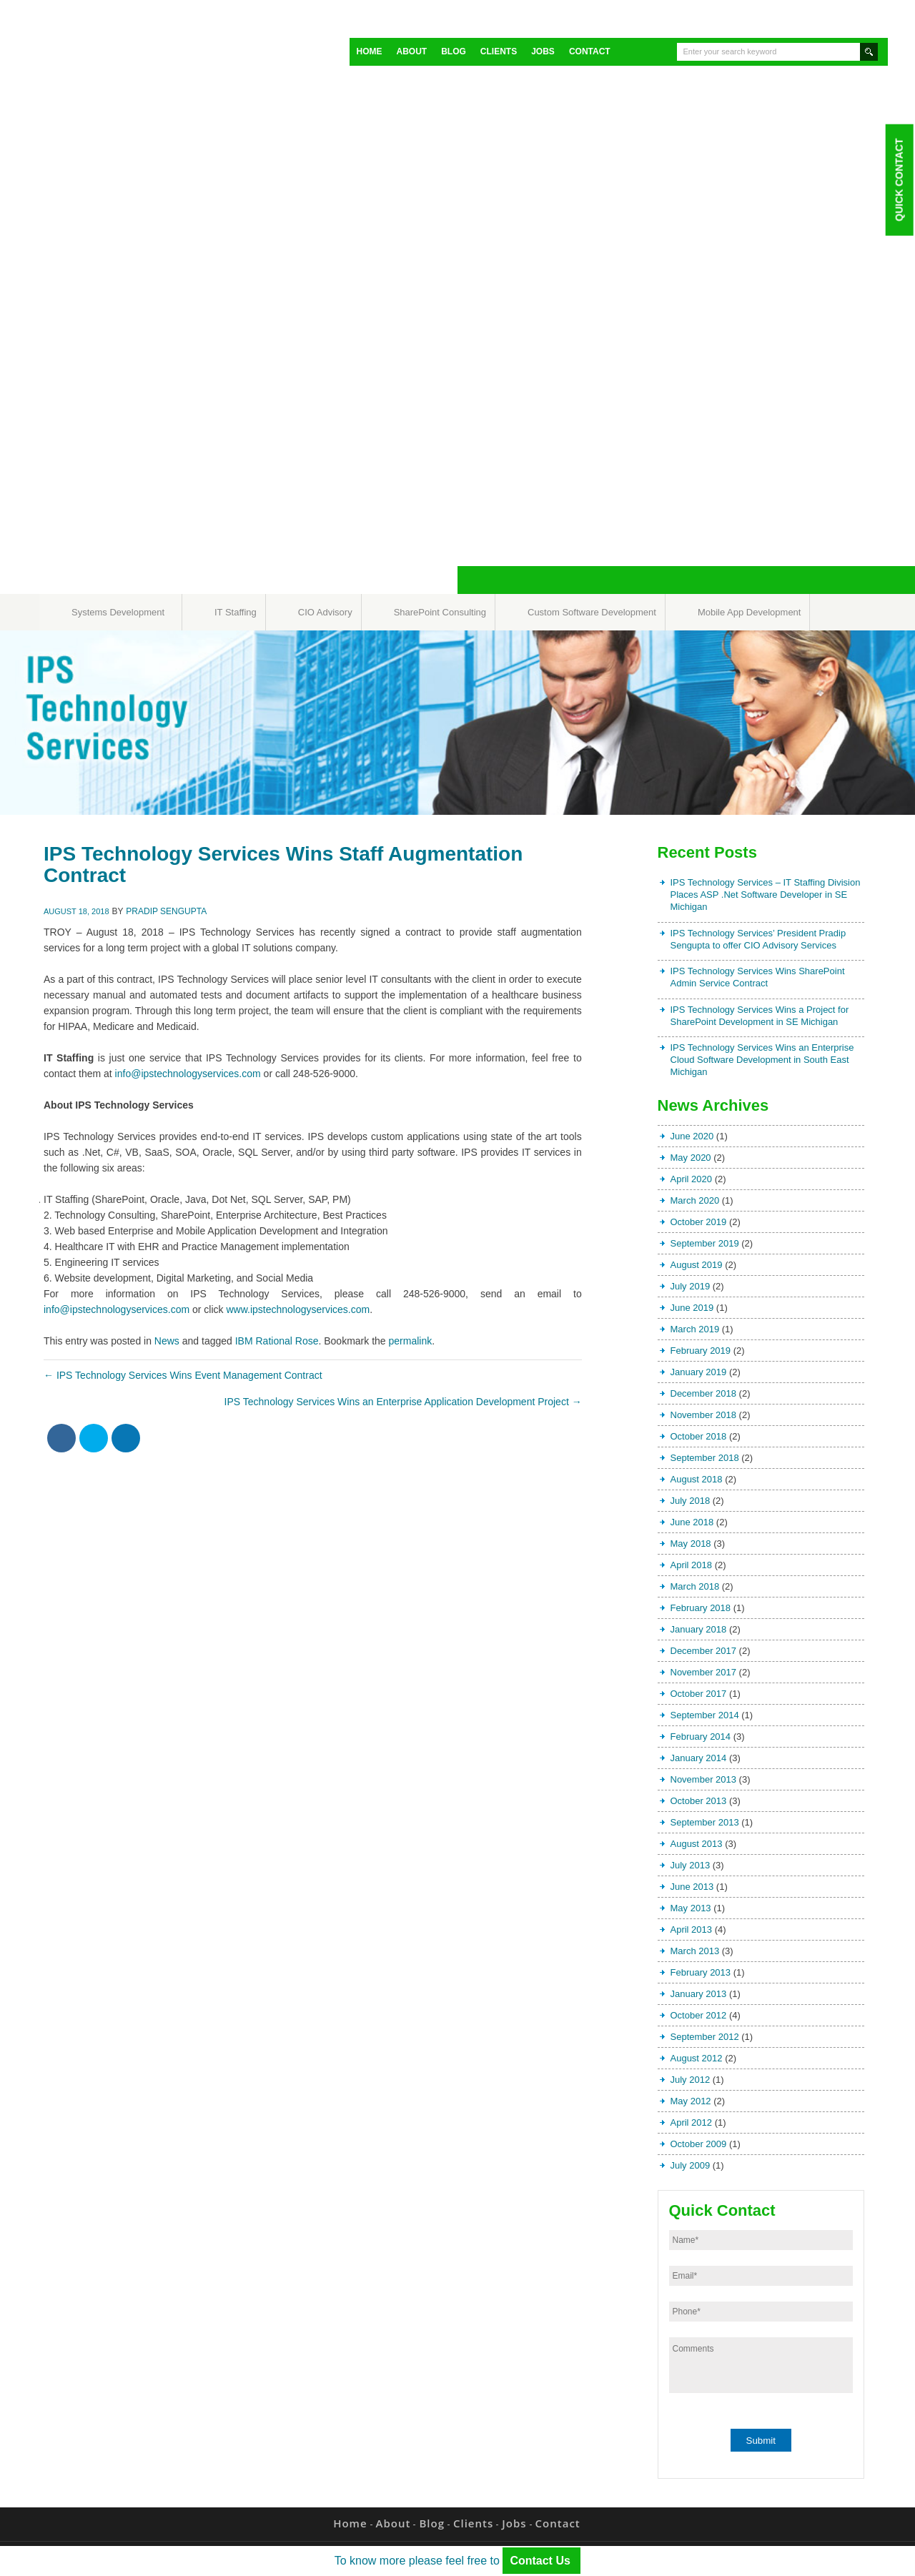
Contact (589, 51)
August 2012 (697, 2058)
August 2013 (697, 1843)
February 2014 (701, 1736)
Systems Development (117, 612)
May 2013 (691, 1908)
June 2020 (692, 1136)
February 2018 (701, 1607)
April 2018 (692, 1565)
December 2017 (704, 1650)
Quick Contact (898, 179)
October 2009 (699, 2144)
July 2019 (691, 1286)
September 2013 (705, 1822)
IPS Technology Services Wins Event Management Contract (183, 1375)
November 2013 (704, 1779)
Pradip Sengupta (166, 911)
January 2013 (699, 1993)
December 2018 (704, 1393)
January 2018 (699, 1629)
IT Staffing (235, 612)
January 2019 (699, 1372)
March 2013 (695, 1951)
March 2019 (695, 1329)
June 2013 (692, 1886)
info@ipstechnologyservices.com (188, 1073)
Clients (498, 51)
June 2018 (692, 1522)
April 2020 (692, 1179)
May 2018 (691, 1543)
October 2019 (699, 1222)
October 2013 (699, 1800)
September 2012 (705, 2036)
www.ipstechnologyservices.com (298, 1309)
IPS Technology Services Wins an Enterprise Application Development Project (403, 1401)
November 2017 (704, 1672)
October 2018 (699, 1436)
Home (369, 51)
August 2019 (697, 1264)
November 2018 (704, 1415)
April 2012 (692, 2122)
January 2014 (699, 1758)
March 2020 (695, 1200)
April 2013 (692, 1929)
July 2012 (691, 2079)
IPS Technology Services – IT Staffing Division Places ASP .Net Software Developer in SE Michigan (766, 894)
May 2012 (691, 2101)
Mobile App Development (749, 612)
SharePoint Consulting (440, 612)
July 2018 (691, 1500)
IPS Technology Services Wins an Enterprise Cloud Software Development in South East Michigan (762, 1059)
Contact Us (541, 2561)
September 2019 (705, 1243)
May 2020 (691, 1157)
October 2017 (699, 1693)
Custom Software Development (592, 612)
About (412, 51)
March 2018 (695, 1586)
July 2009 (691, 2165)
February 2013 (701, 1972)
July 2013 (691, 1865)
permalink (410, 1341)
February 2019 (701, 1350)
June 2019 (692, 1307)
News (166, 1341)
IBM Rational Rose (277, 1341)
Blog (453, 51)
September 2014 (705, 1715)
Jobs (543, 51)
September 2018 (705, 1457)
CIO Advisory (325, 612)
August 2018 (697, 1479)
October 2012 (699, 2015)
